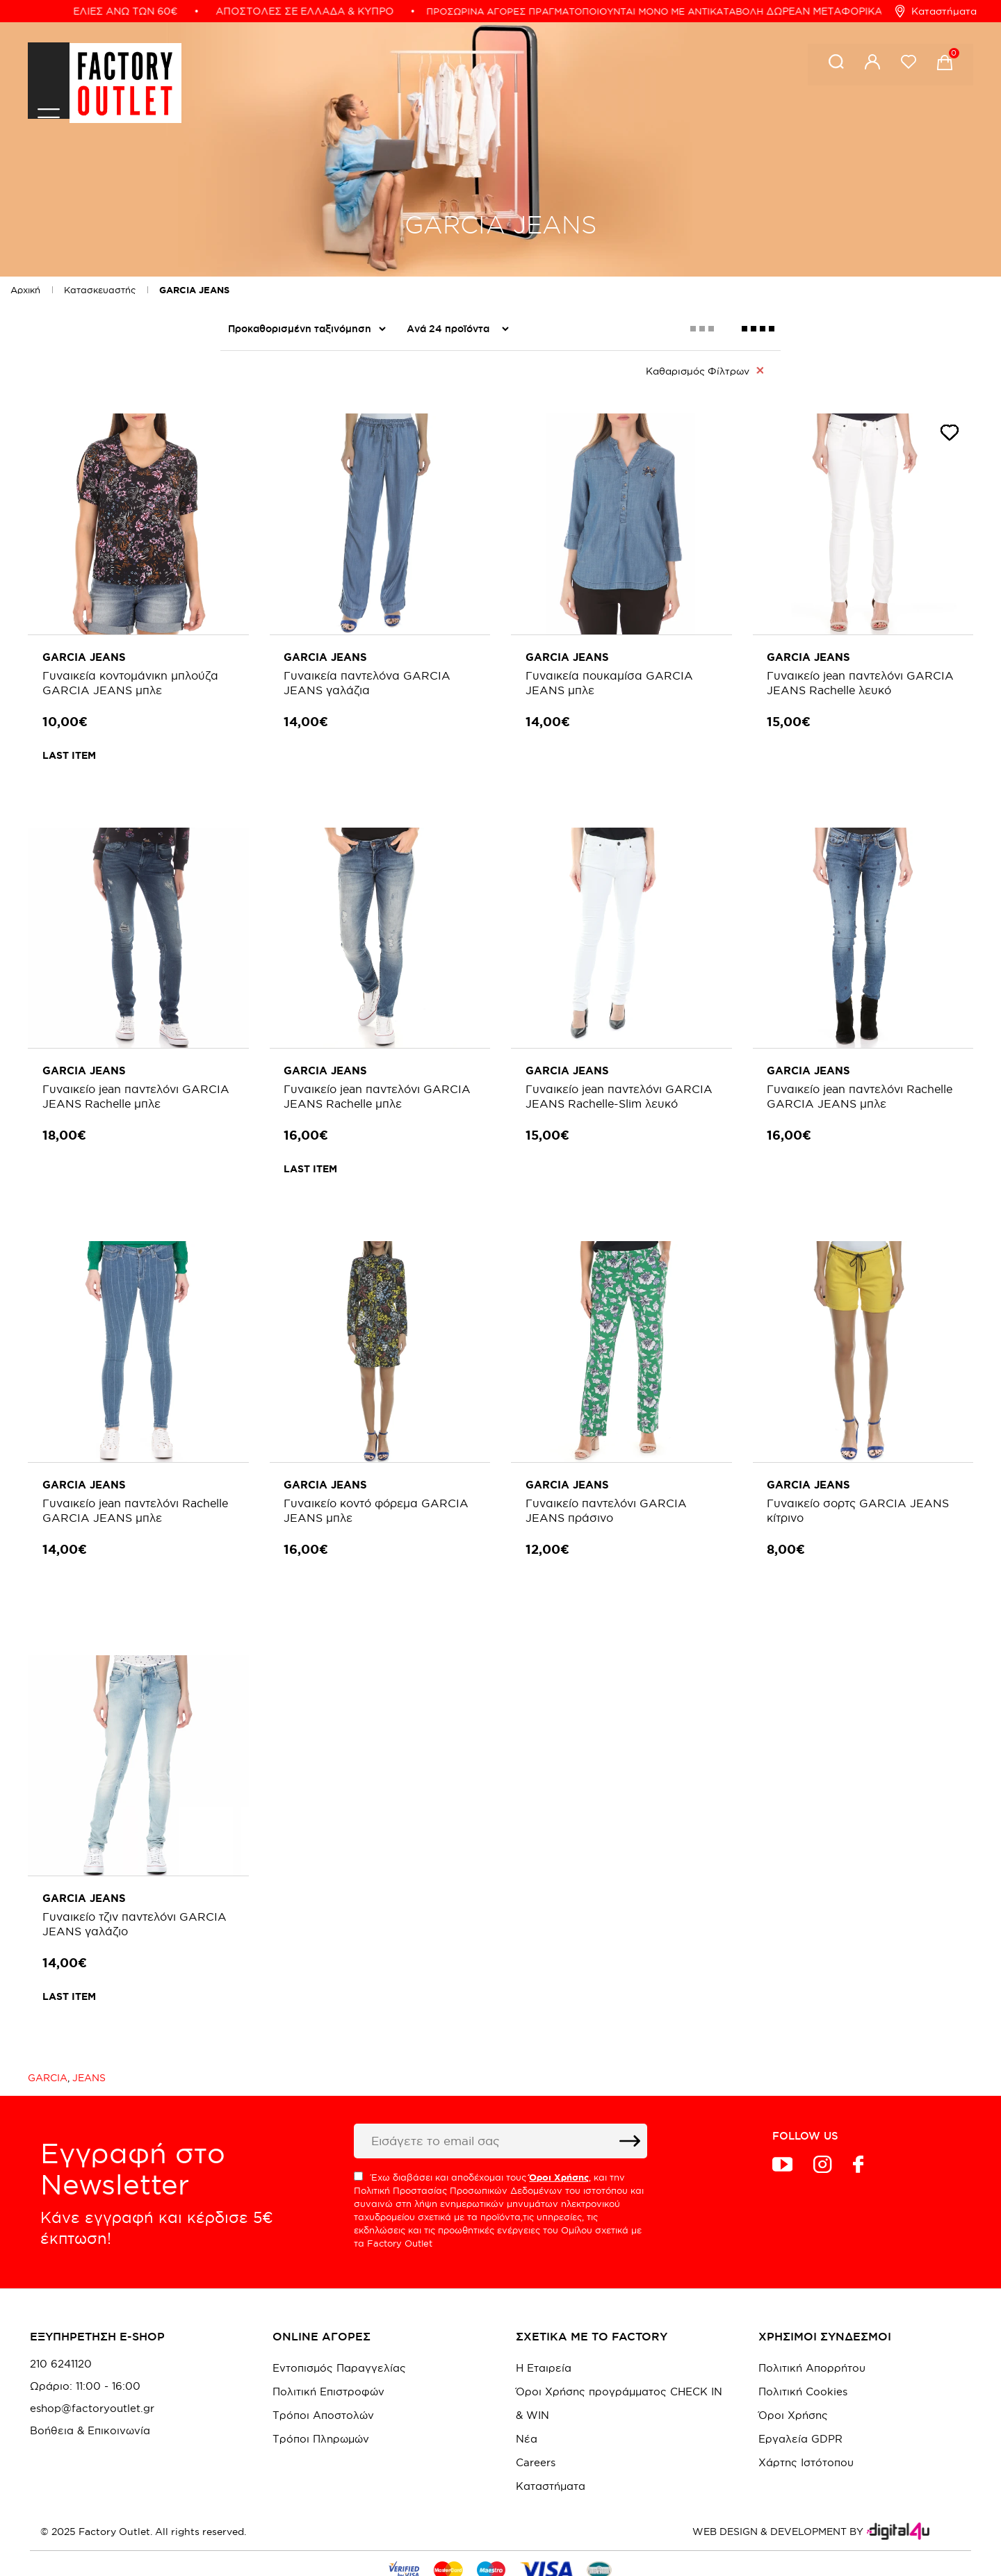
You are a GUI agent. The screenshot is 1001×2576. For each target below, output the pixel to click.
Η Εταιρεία (543, 2323)
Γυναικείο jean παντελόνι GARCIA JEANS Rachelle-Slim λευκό (611, 1092)
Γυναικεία (255, 520)
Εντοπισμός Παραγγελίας (339, 2323)
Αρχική (25, 290)
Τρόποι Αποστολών (323, 2371)
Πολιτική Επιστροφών (328, 2347)
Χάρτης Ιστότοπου (806, 2418)
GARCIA (47, 2032)
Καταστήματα (936, 11)
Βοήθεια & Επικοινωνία (90, 2386)
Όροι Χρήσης (793, 2371)
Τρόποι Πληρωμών (320, 2394)
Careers (535, 2418)
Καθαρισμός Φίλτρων (704, 370)
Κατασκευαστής (100, 290)
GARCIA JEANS (194, 290)
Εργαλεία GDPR (800, 2394)
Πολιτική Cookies (802, 2347)
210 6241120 (61, 2319)
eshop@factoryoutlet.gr (92, 2364)
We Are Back (264, 464)
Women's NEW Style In (291, 492)
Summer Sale (263, 436)
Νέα (526, 2394)
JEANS (89, 2032)
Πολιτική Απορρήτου (811, 2323)
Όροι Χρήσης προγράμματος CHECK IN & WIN (619, 2359)
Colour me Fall (267, 408)
